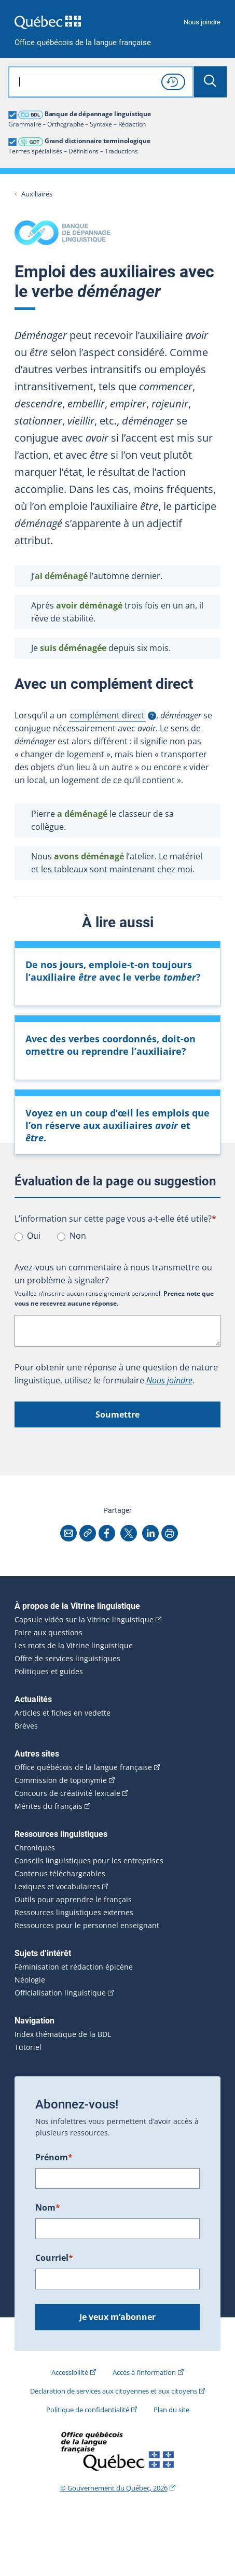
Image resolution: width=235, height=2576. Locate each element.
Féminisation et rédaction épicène (74, 1967)
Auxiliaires (36, 194)
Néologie (30, 1980)
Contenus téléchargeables (60, 1874)
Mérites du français (48, 1806)
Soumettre (117, 1414)
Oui (33, 1235)
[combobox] (100, 81)
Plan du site (171, 2409)
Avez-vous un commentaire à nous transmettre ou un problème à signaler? (113, 1274)
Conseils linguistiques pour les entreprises (89, 1861)
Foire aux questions (48, 1633)
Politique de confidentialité (87, 2409)
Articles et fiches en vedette (62, 1713)
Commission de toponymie (61, 1780)
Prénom (54, 2157)
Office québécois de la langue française (83, 42)
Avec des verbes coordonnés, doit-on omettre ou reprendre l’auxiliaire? (110, 1044)
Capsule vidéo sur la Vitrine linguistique (84, 1620)
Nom (47, 2207)
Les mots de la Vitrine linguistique (74, 1645)
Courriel (54, 2257)
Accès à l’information (144, 2372)
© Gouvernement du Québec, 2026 (114, 2488)
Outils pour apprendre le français (73, 1899)
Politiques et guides (49, 1671)
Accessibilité (69, 2372)
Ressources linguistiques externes (74, 1912)
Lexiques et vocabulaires (57, 1887)
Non (78, 1235)
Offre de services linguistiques (67, 1658)
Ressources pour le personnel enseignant (87, 1925)
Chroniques (35, 1848)
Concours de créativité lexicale (67, 1793)
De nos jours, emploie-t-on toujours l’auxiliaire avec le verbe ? (113, 970)
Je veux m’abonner (117, 2317)
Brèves (26, 1726)
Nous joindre (202, 22)
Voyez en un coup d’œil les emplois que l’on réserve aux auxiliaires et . (117, 1125)
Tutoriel (28, 2047)
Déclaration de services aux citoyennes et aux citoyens (113, 2391)
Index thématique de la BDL (63, 2034)
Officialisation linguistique (60, 1993)
